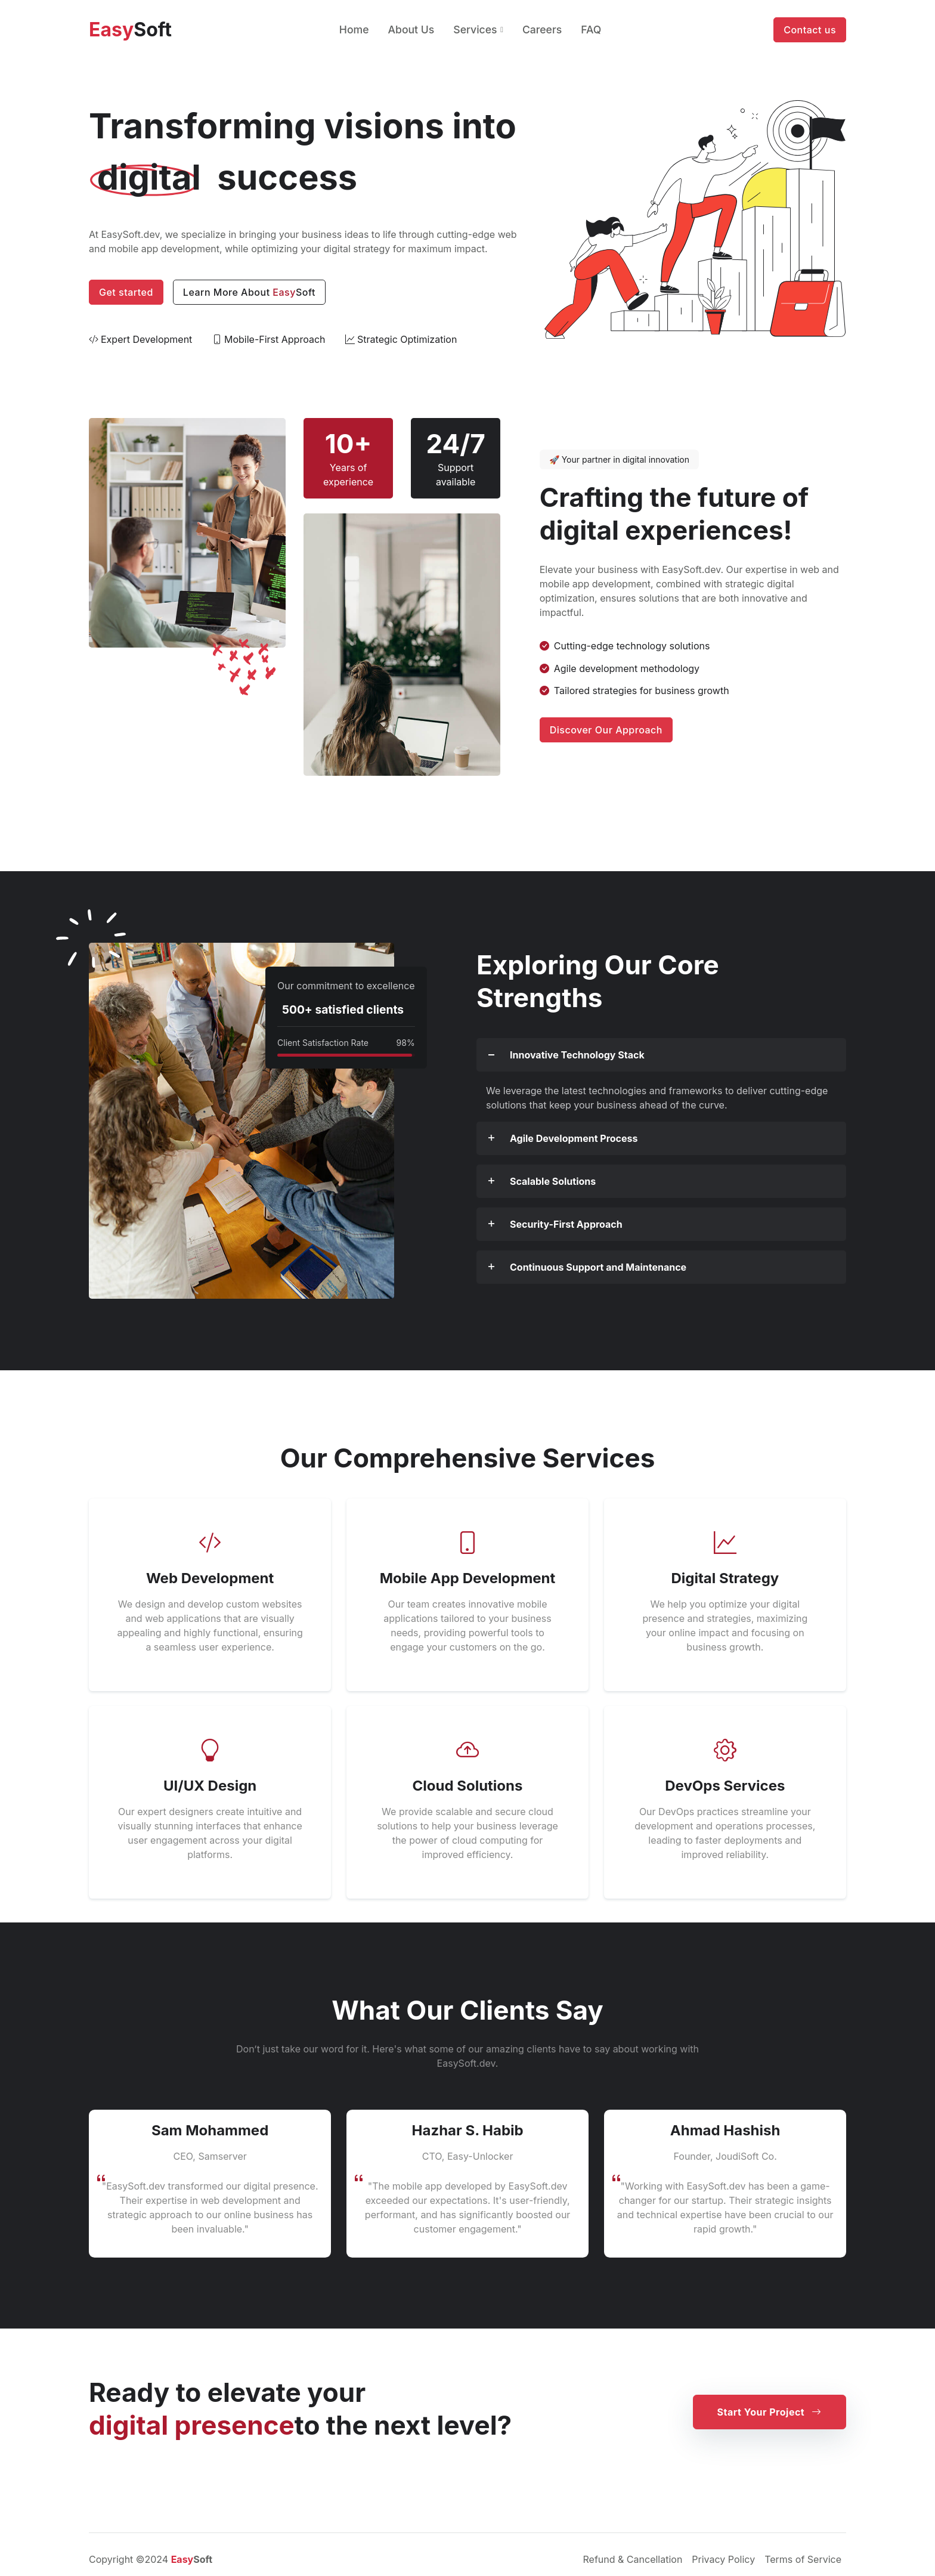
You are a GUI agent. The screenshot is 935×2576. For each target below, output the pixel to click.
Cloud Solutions (467, 1785)
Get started (126, 292)
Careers (542, 29)
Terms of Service (802, 2559)
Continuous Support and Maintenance (598, 1267)
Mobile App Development (468, 1578)
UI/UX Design (209, 1785)
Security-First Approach (566, 1224)
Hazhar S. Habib (467, 2130)
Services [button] (475, 29)
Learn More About (249, 292)
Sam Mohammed (209, 2130)
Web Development (210, 1578)
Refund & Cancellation (633, 2559)
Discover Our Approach (606, 730)
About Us (411, 29)
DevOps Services (725, 1785)
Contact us (810, 30)
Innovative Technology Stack (577, 1055)
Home (354, 29)
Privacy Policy (723, 2559)
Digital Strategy (725, 1578)
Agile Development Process (573, 1138)
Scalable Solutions (553, 1181)
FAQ (591, 29)
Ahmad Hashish (725, 2130)
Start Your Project (769, 2412)
